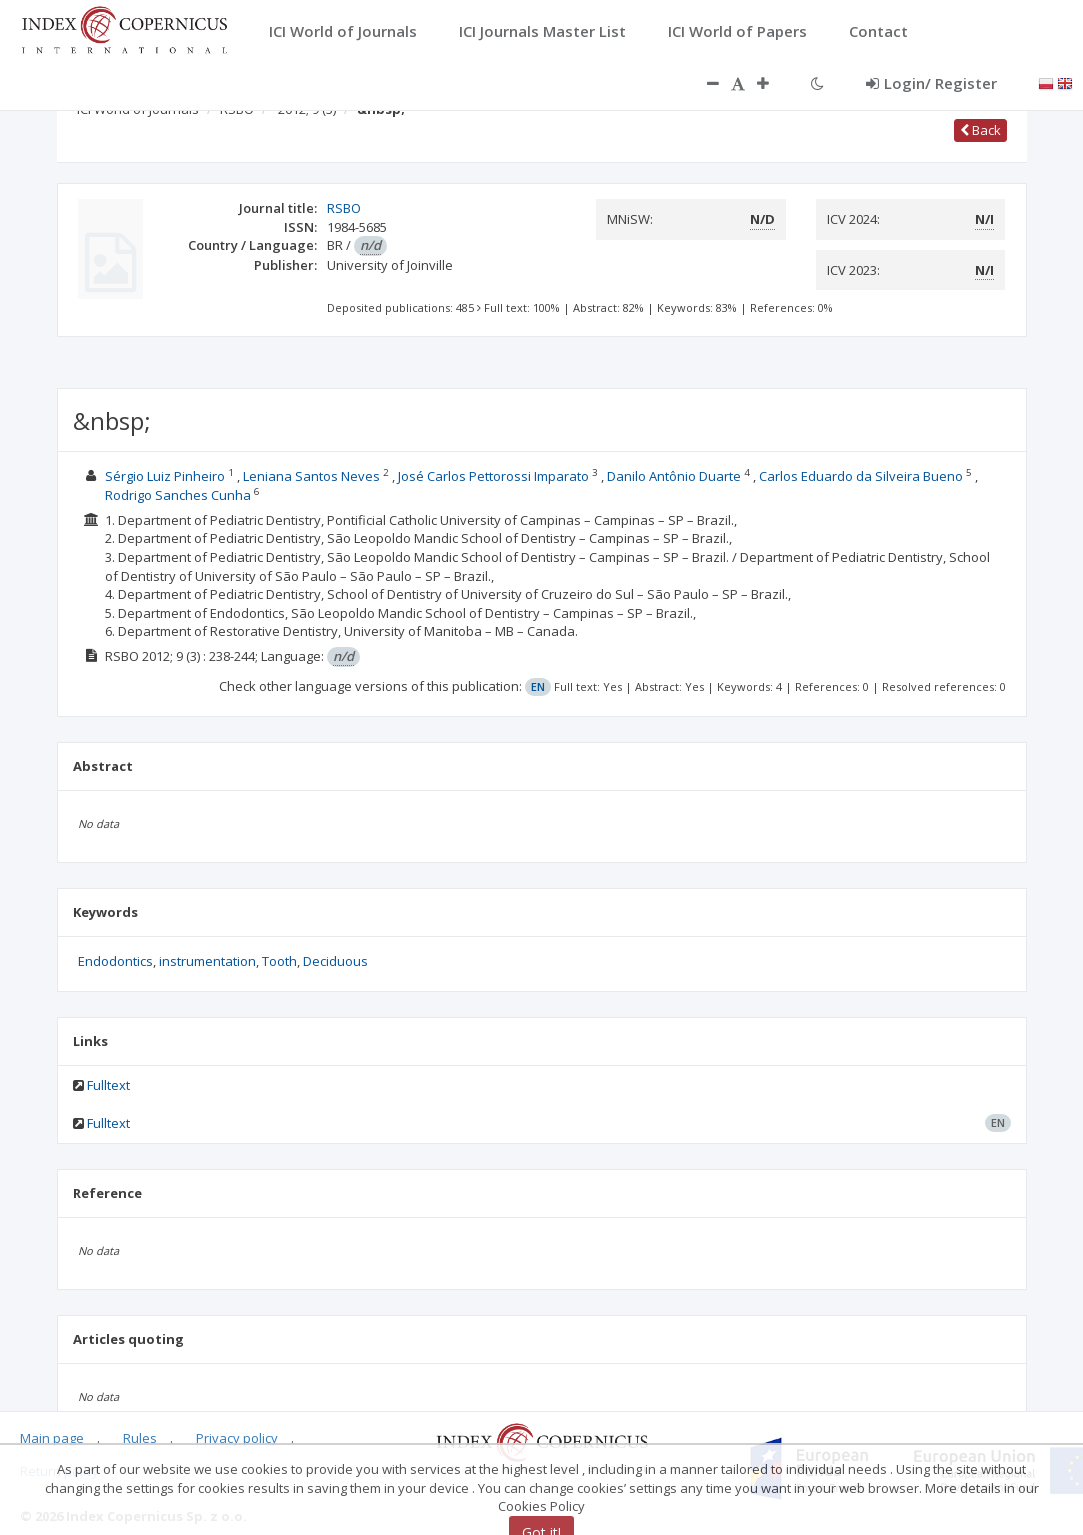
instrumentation (207, 961)
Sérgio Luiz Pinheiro (165, 476)
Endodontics (115, 961)
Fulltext (108, 1085)
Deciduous (335, 961)
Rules (140, 1438)
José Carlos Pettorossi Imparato (493, 476)
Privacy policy (237, 1438)
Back (980, 130)
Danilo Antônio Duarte (674, 476)
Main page (52, 1438)
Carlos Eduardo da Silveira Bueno (861, 476)
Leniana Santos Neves (311, 476)
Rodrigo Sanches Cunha (178, 495)
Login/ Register (931, 83)
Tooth (279, 961)
